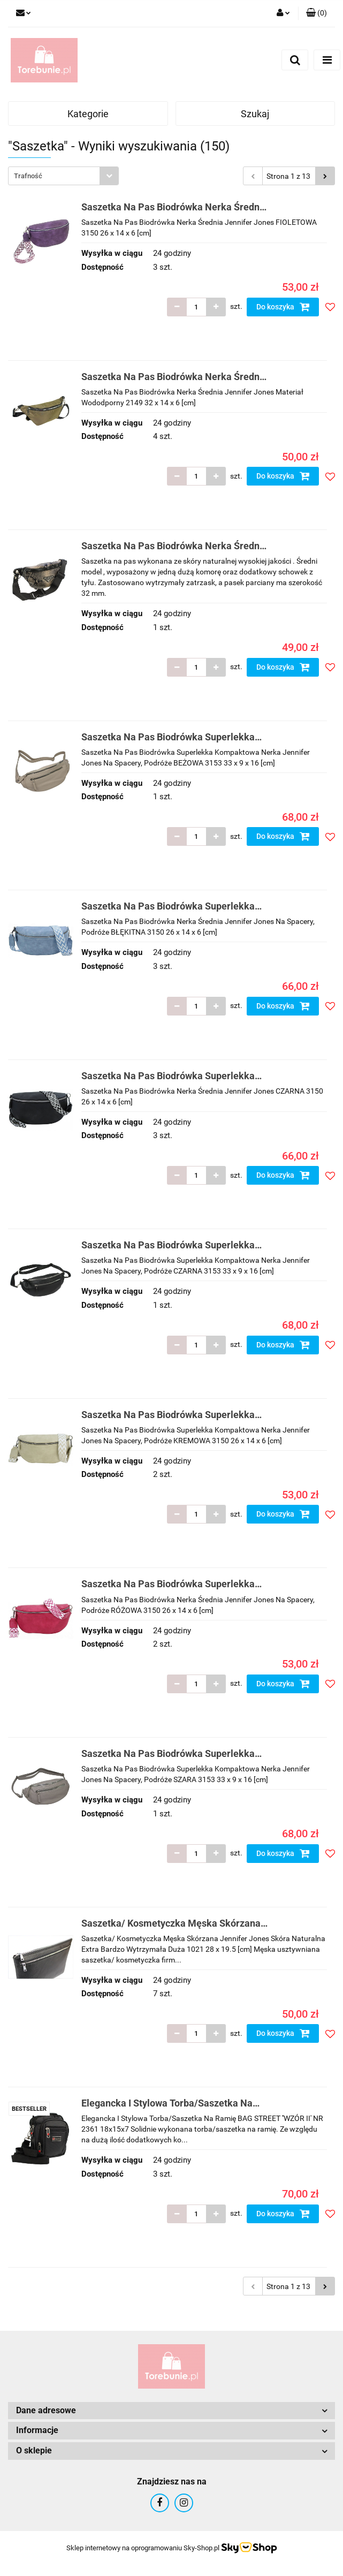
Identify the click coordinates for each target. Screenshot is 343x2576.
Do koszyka (283, 306)
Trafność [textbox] (28, 176)
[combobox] (63, 175)
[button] (316, 13)
